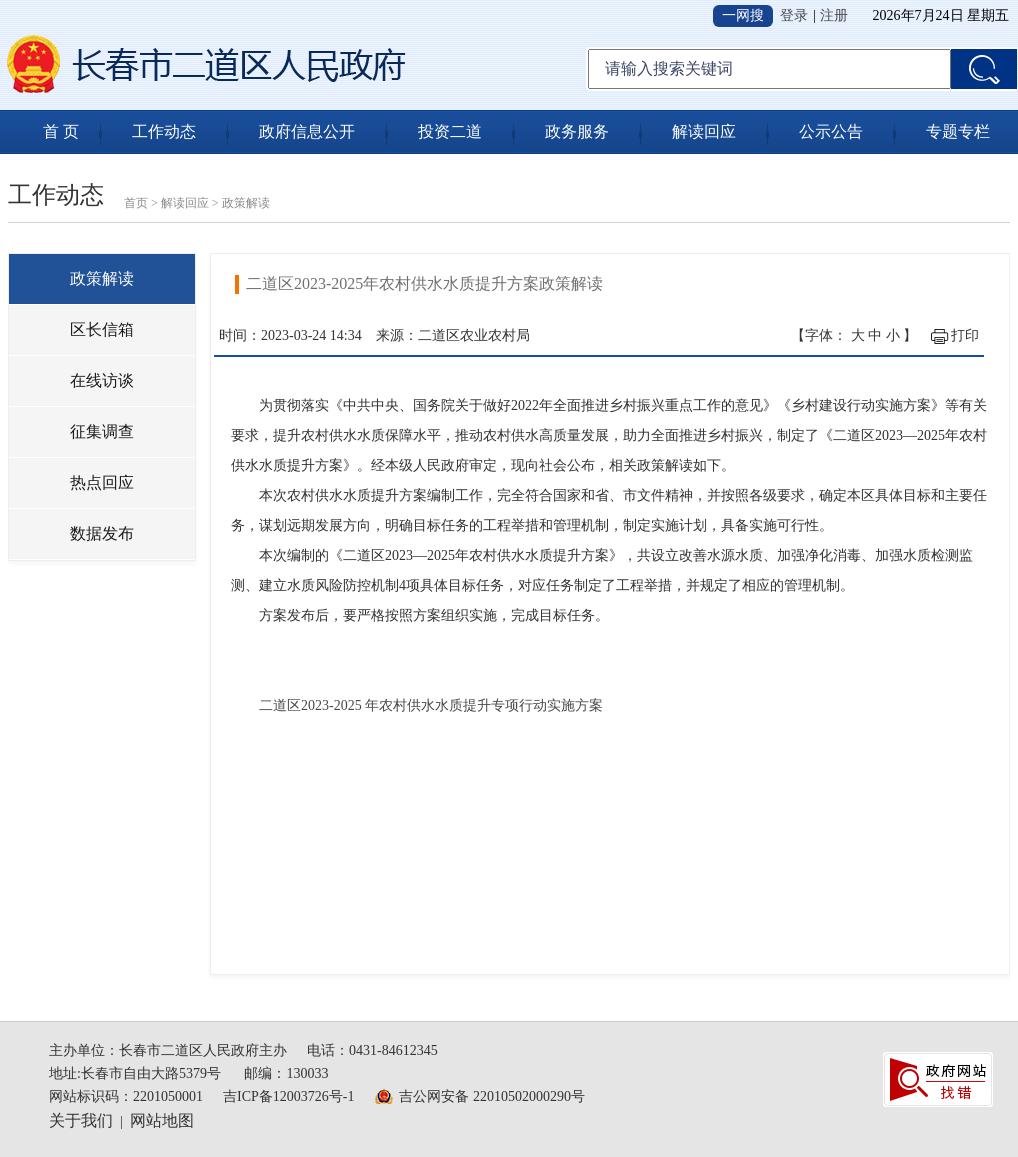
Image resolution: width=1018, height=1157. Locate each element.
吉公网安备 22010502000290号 (492, 1096)
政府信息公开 (307, 131)
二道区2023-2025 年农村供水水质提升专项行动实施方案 (431, 705)
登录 (794, 15)
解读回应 (704, 131)
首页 (136, 203)
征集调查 (102, 431)
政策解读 (246, 203)
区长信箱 (102, 329)
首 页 (61, 131)
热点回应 (102, 482)
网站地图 (162, 1120)
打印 (965, 335)
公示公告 (831, 131)
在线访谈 (102, 380)
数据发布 (102, 533)
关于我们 (81, 1120)
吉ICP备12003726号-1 (288, 1096)
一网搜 (743, 15)
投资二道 (450, 131)
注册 (834, 15)
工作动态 (164, 131)
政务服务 (577, 131)
